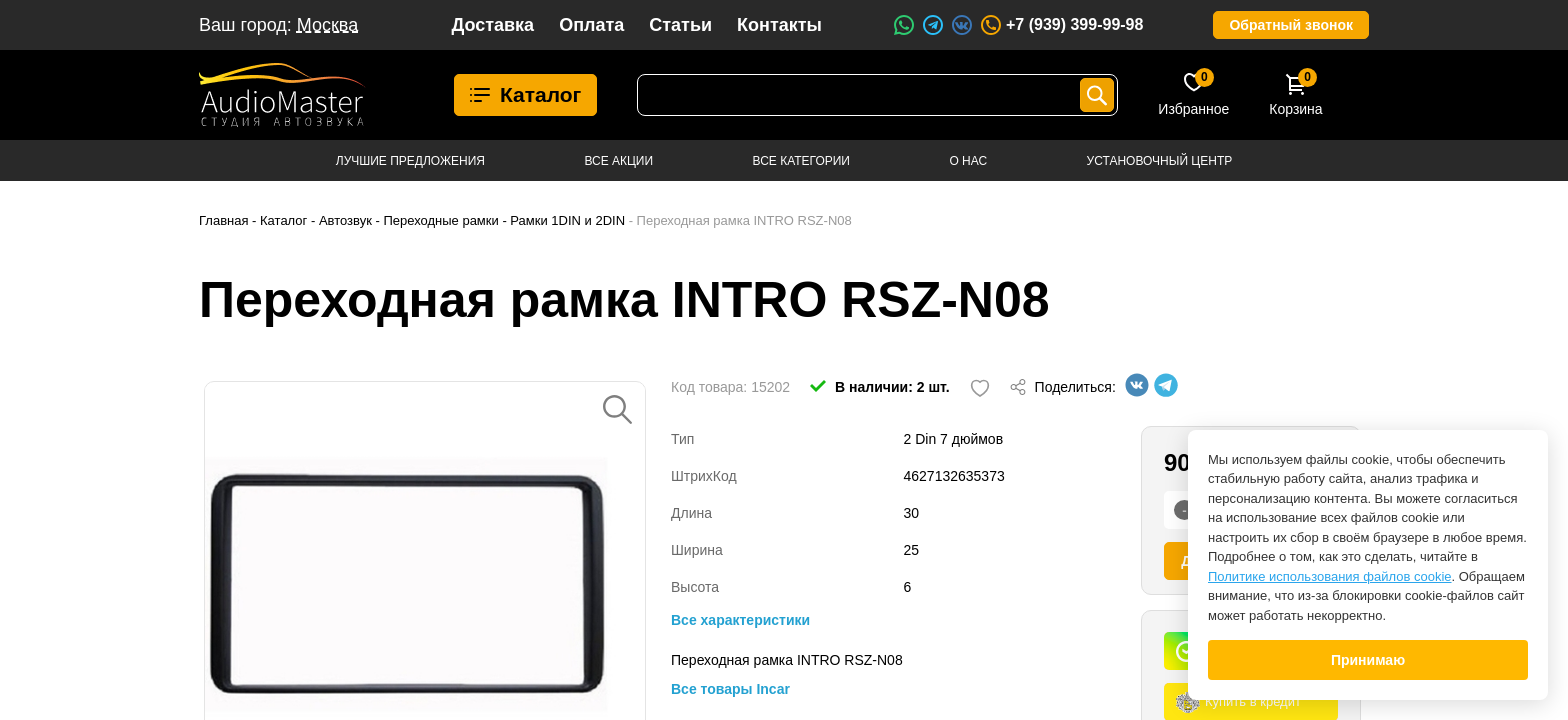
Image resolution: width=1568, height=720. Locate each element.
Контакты (779, 25)
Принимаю (1368, 660)
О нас (968, 161)
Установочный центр (1160, 161)
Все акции (618, 161)
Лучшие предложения (410, 161)
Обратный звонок (1291, 25)
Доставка (492, 25)
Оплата (591, 25)
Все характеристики (740, 620)
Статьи (680, 25)
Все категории (801, 161)
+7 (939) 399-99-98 (1061, 25)
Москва (327, 25)
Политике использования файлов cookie (1330, 576)
